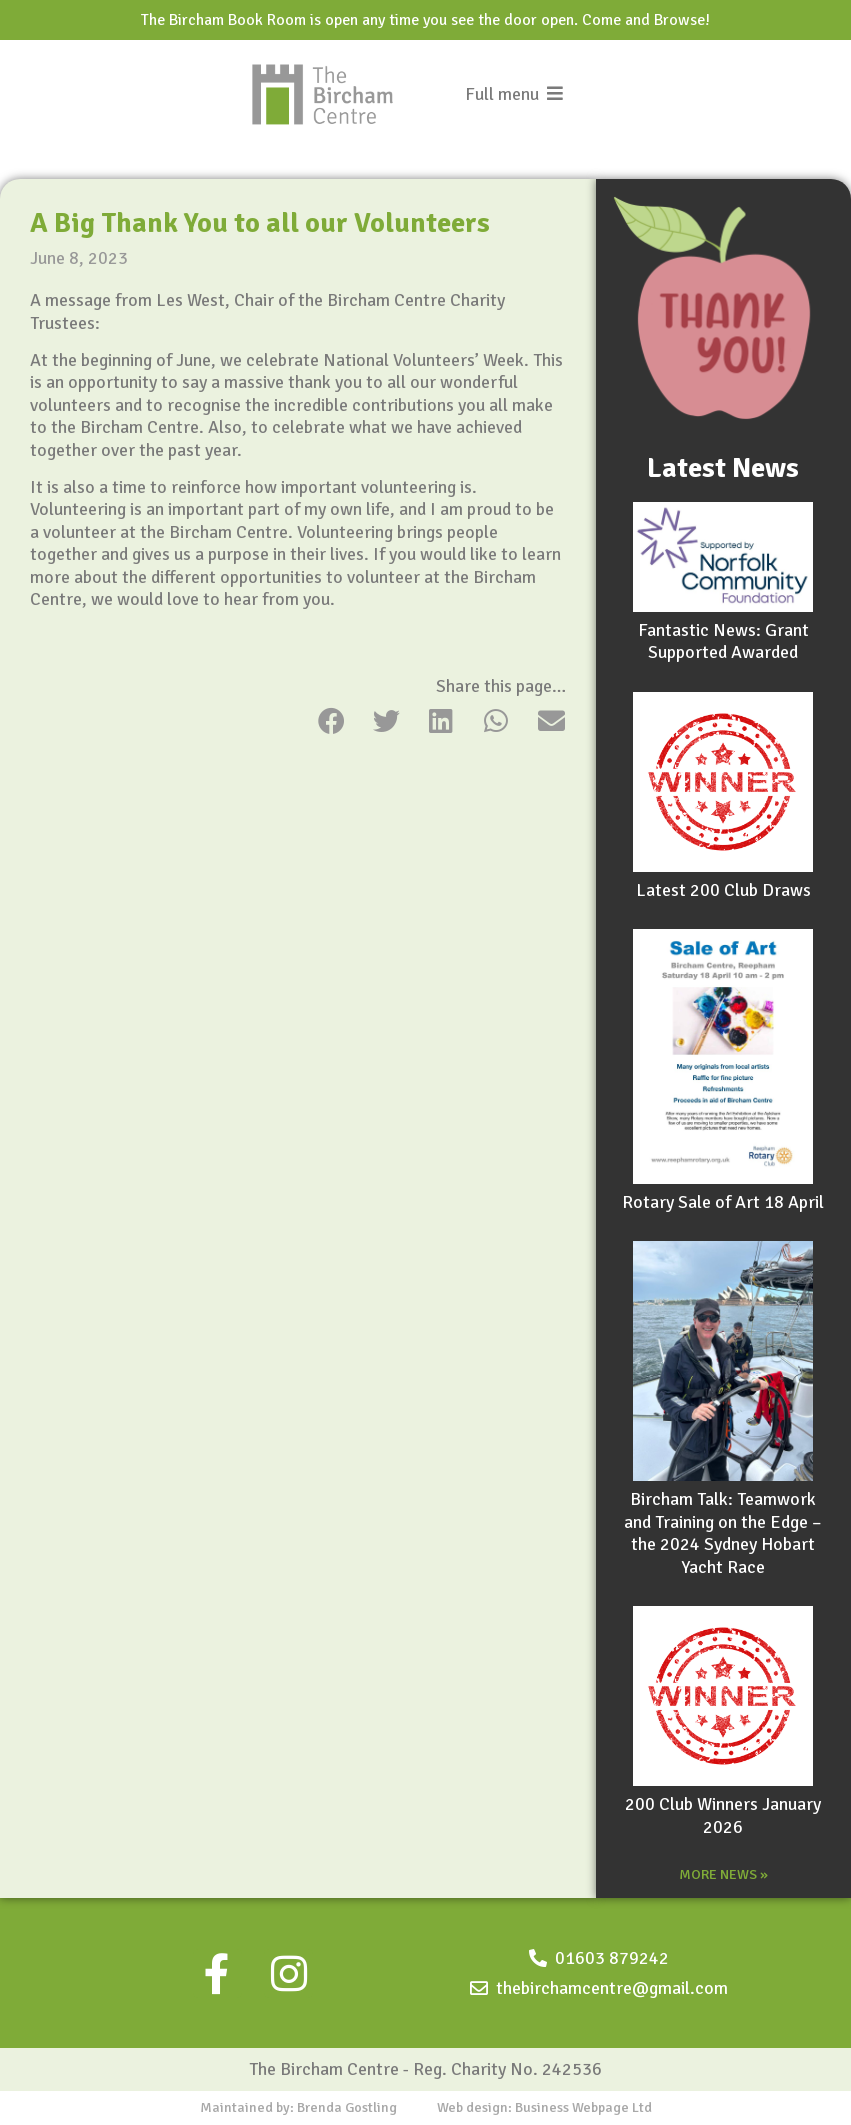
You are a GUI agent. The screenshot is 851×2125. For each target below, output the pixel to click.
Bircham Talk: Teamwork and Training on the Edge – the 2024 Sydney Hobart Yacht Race (723, 1533)
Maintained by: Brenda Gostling (298, 2107)
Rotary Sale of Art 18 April (723, 1202)
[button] (331, 720)
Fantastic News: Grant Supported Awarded (723, 641)
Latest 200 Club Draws (723, 890)
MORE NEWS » (723, 1874)
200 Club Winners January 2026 (723, 1815)
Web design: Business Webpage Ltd (544, 2107)
